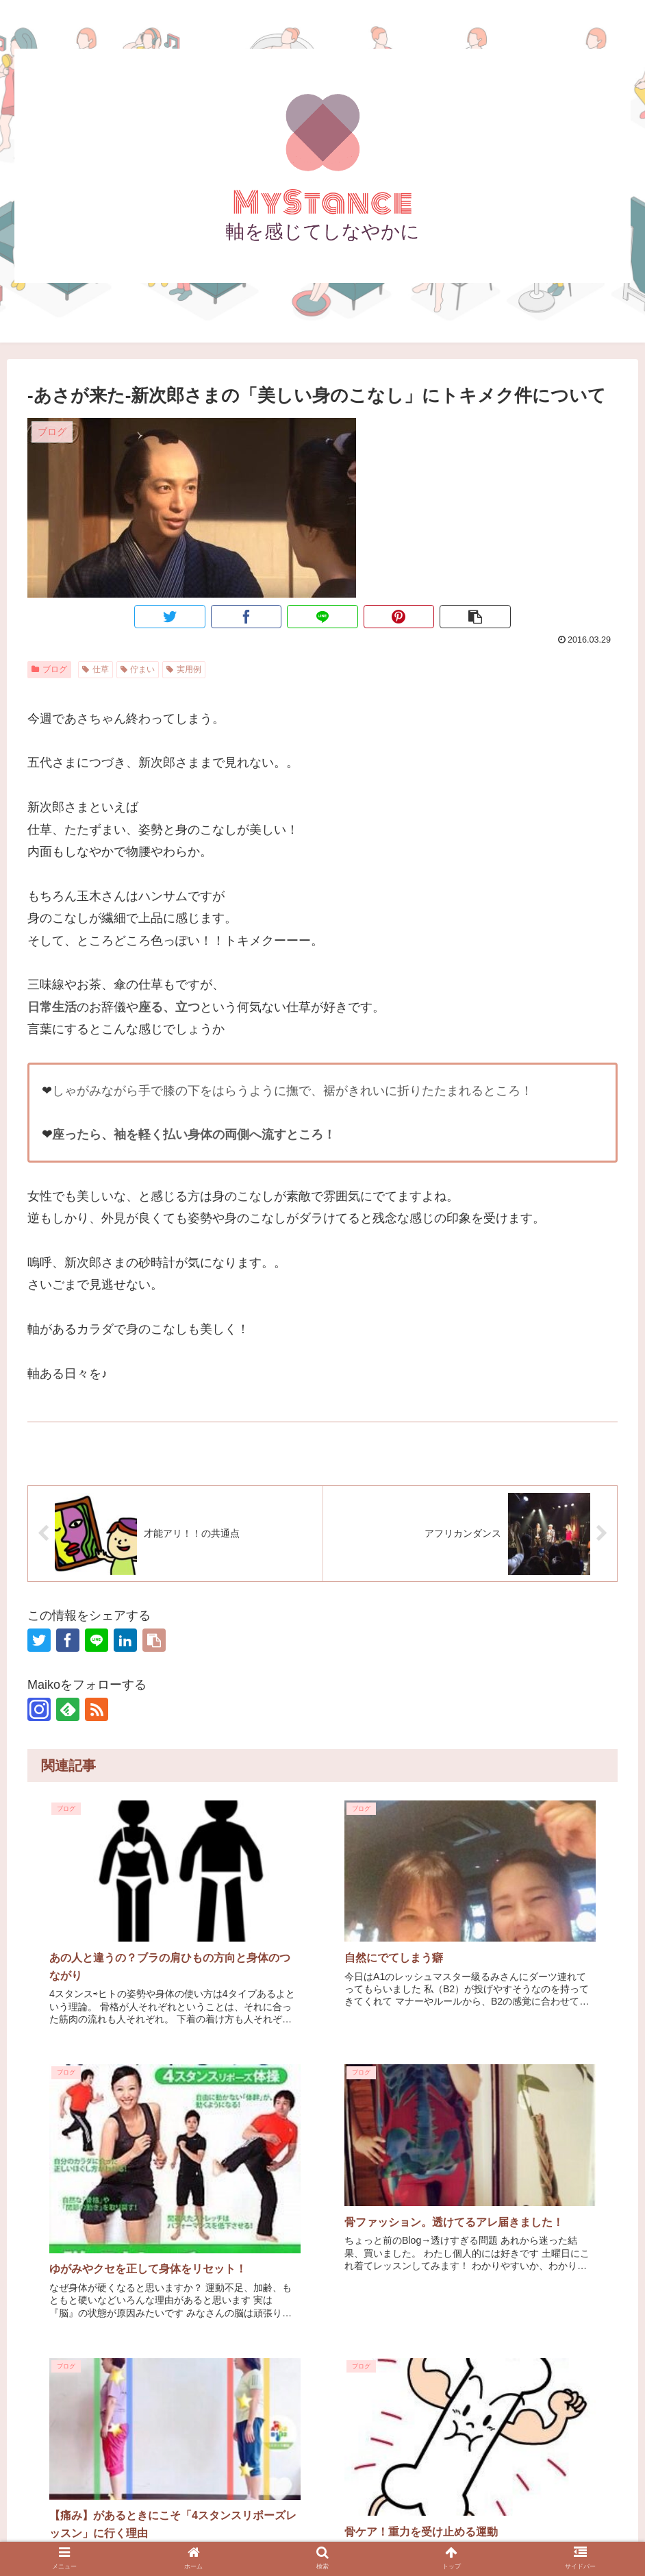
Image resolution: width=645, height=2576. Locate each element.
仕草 (95, 669)
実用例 (183, 669)
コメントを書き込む (323, 2380)
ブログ (49, 669)
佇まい (138, 669)
